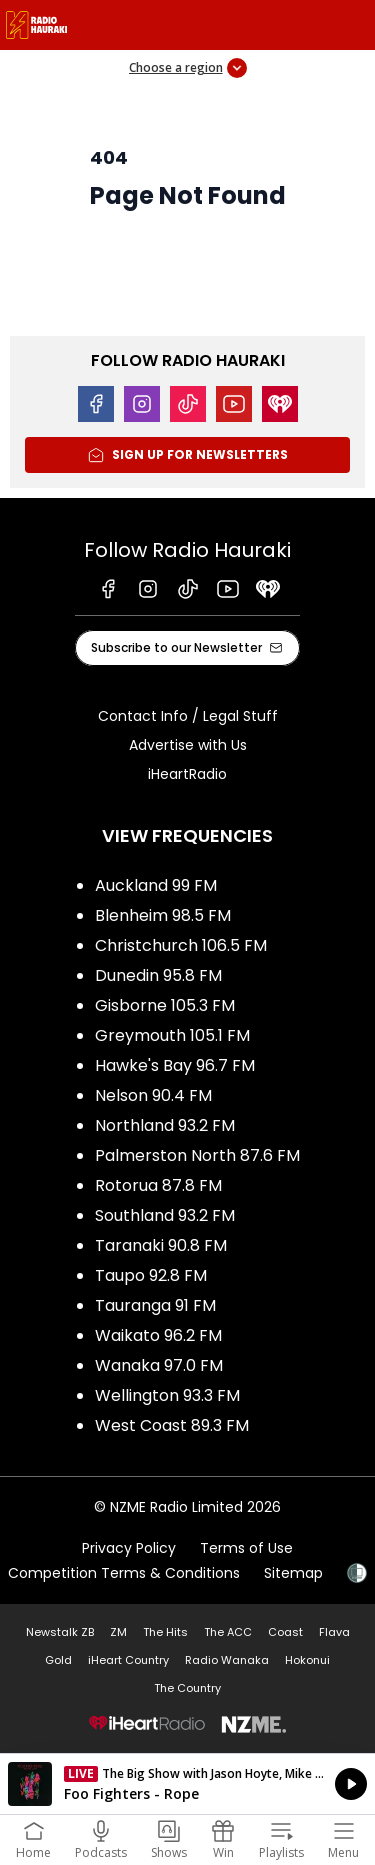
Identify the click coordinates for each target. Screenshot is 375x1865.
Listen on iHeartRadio (187, 1784)
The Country (187, 1688)
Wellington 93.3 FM (167, 1395)
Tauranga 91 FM (155, 1305)
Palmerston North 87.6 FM (197, 1155)
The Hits (165, 1632)
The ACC (228, 1632)
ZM (118, 1632)
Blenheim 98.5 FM (163, 915)
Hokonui (307, 1660)
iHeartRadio (187, 774)
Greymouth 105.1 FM (172, 1035)
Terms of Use (246, 1548)
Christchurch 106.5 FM (181, 945)
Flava (334, 1632)
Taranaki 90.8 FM (161, 1245)
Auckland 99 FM (156, 885)
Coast (285, 1632)
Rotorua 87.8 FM (158, 1185)
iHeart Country (128, 1660)
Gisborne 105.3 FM (165, 1005)
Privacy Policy (129, 1548)
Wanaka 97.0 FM (159, 1365)
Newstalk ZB (60, 1632)
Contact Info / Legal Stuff (188, 716)
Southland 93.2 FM (165, 1215)
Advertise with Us (188, 745)
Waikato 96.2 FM (158, 1335)
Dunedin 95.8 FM (158, 975)
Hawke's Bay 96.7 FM (175, 1065)
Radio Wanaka (227, 1660)
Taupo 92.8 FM (151, 1275)
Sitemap (293, 1573)
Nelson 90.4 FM (153, 1095)
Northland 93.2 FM (165, 1125)
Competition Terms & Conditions (124, 1573)
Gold (58, 1660)
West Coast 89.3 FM (172, 1425)
